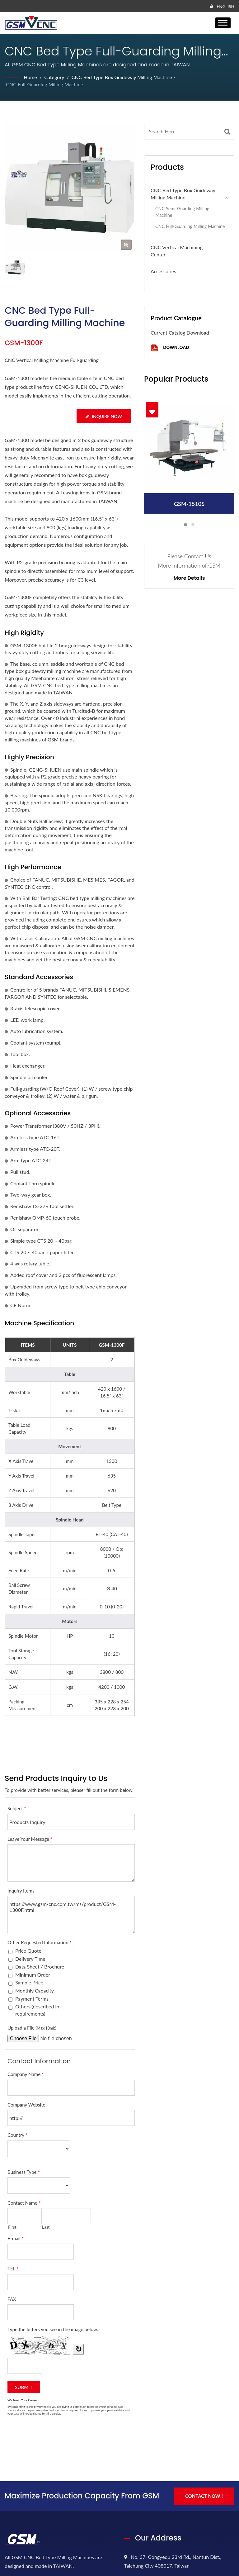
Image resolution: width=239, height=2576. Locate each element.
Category (54, 77)
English (225, 6)
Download (170, 348)
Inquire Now (104, 416)
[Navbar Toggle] (223, 22)
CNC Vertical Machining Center (177, 250)
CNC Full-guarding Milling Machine (44, 84)
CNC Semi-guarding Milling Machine (182, 212)
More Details (189, 578)
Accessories (163, 271)
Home (30, 77)
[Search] (182, 131)
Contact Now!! (204, 2496)
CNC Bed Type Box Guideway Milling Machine (122, 77)
